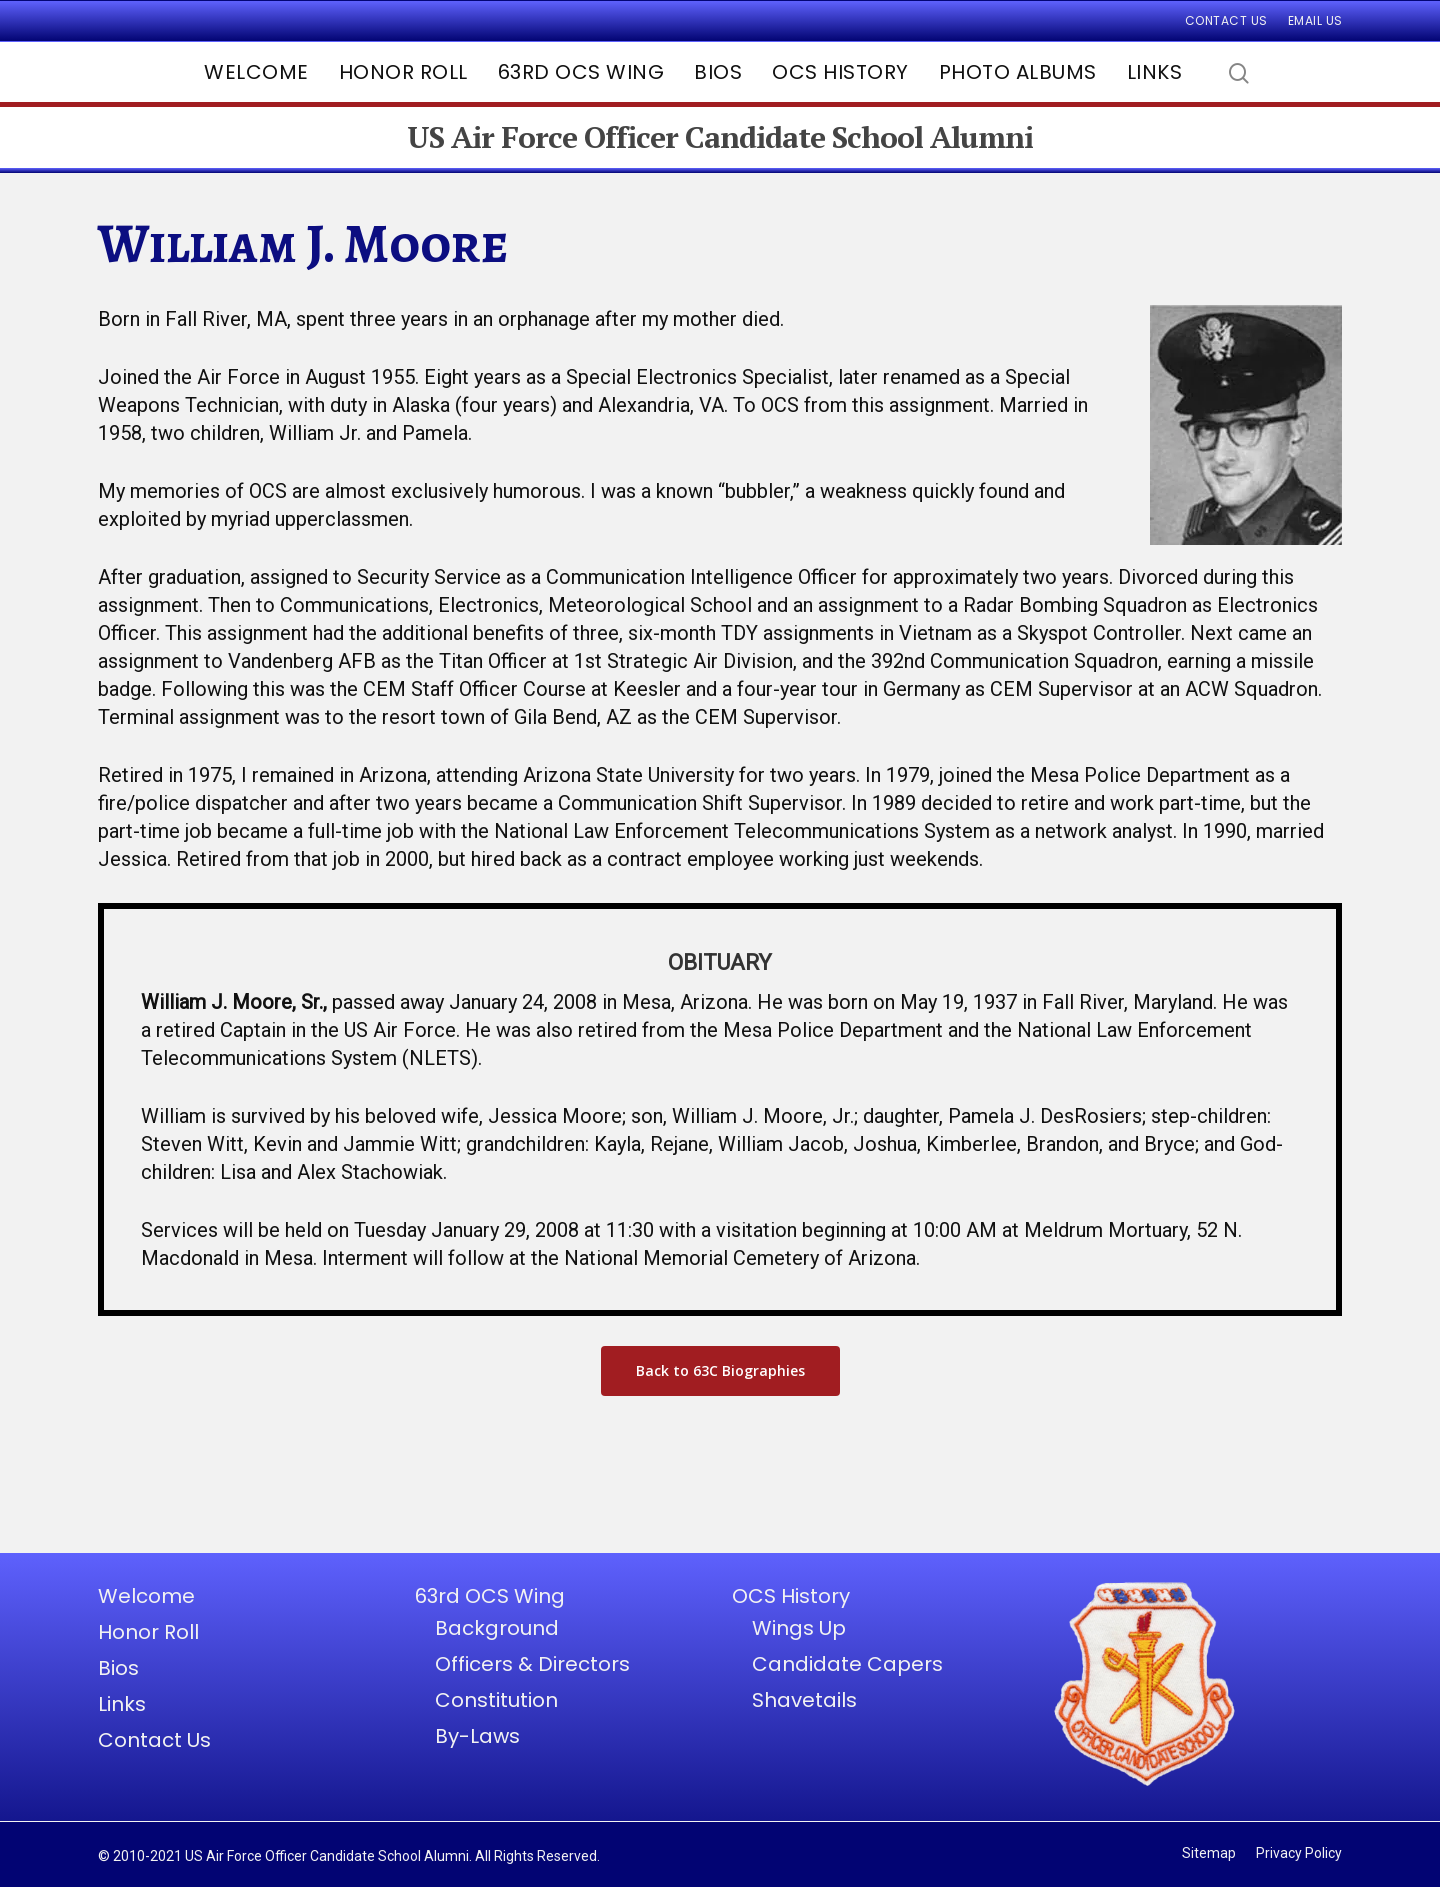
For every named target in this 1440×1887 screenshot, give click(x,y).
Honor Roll (403, 72)
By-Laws (477, 1736)
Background (497, 1628)
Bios (718, 72)
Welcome (256, 72)
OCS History (840, 72)
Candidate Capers (847, 1664)
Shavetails (804, 1700)
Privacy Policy (1299, 1853)
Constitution (496, 1700)
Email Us (1315, 20)
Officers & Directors (532, 1664)
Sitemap (1209, 1853)
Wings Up (799, 1628)
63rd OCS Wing (581, 72)
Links (1155, 72)
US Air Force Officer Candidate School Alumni (720, 137)
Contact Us (1226, 20)
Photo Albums (1018, 72)
